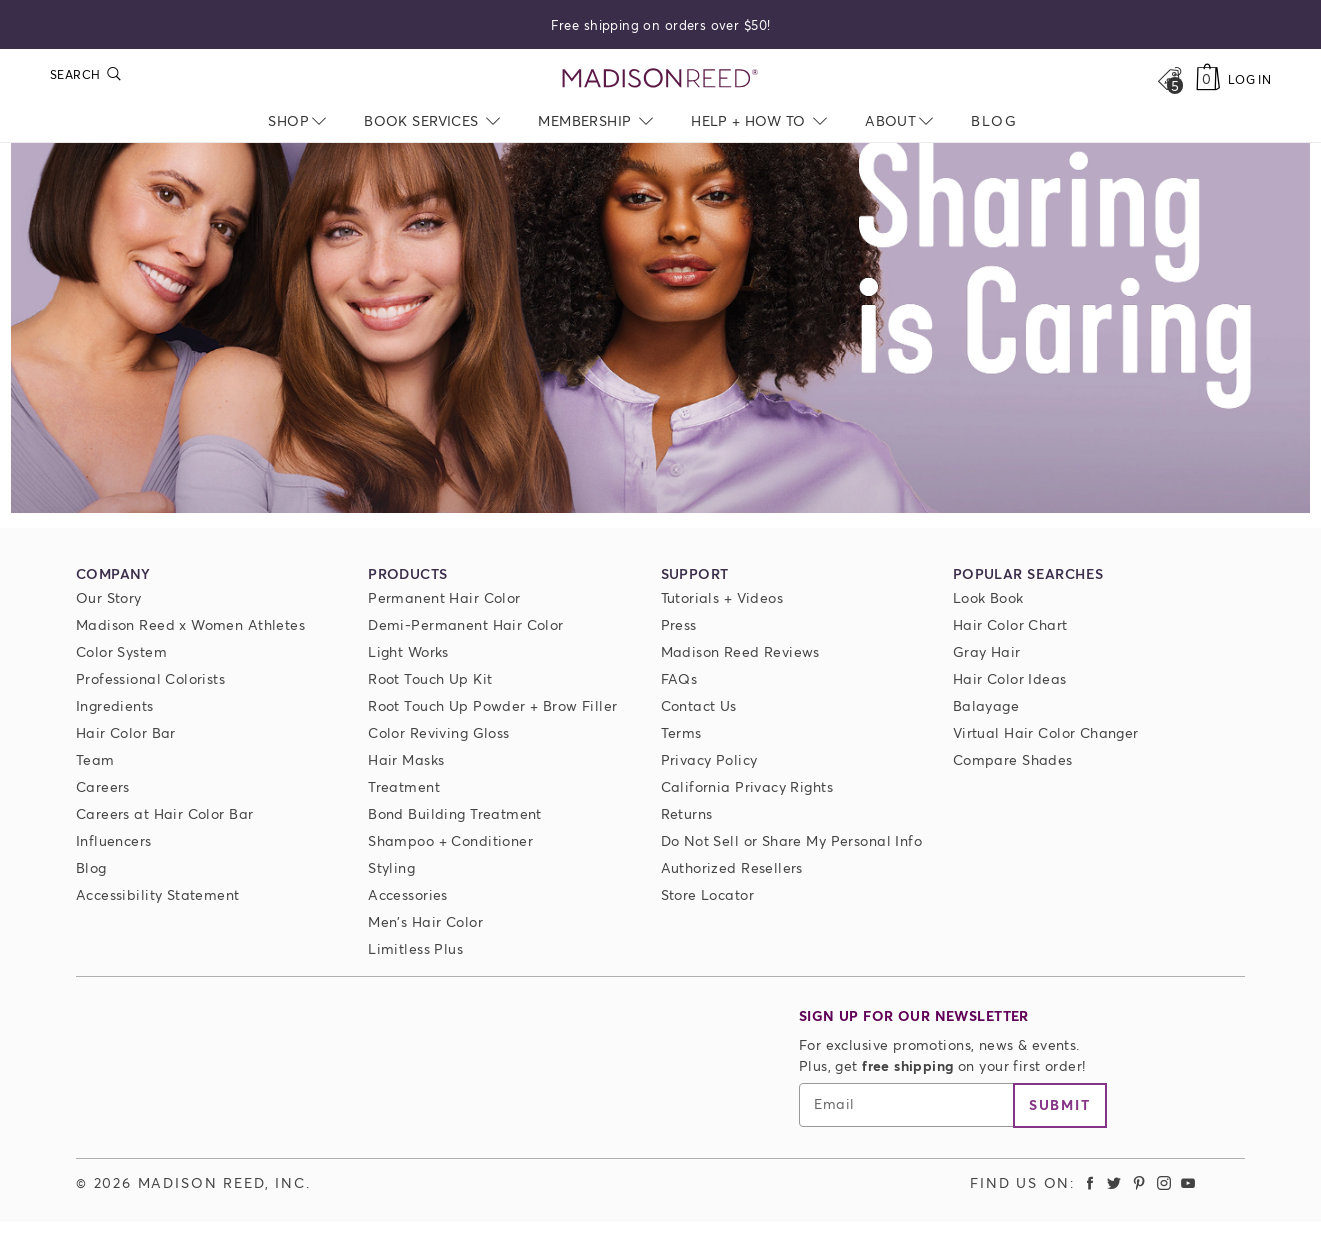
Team (95, 759)
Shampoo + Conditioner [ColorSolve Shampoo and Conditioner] (450, 840)
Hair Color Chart (1010, 624)
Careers (103, 786)
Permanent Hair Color (444, 597)
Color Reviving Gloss (438, 732)
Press (679, 624)
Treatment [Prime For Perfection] (404, 786)
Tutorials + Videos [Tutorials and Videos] (722, 597)
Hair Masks (406, 759)
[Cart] (1208, 79)
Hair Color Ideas (1010, 678)
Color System (121, 651)
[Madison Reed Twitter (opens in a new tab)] (1115, 1182)
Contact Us (699, 705)
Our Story (109, 597)
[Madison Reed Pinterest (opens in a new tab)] (1139, 1182)
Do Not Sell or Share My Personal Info (792, 840)
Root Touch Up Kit (430, 678)
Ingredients (115, 705)
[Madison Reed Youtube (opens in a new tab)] (1188, 1182)
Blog (91, 867)
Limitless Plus (415, 948)
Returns (687, 813)
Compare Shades (1013, 759)
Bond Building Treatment (455, 813)
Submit (1060, 1104)
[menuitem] (994, 120)
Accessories (408, 894)
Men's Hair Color (425, 921)
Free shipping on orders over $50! (661, 24)
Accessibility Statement (158, 894)
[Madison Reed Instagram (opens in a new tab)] (1164, 1182)
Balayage (986, 705)
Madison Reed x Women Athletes (190, 624)
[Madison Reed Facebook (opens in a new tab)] (1090, 1182)
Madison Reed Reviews (740, 651)
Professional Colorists (150, 678)
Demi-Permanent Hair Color (466, 624)
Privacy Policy (709, 759)
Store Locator (707, 894)
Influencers (114, 840)
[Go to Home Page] (660, 79)
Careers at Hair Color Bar (165, 813)
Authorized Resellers (732, 867)
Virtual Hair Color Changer (1046, 732)
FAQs (679, 678)
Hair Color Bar (126, 732)
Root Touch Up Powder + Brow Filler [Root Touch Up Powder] (492, 705)
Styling (391, 867)
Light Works (408, 651)
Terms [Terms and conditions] (681, 732)
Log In (1249, 79)
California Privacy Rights (747, 786)
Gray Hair (987, 651)
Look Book (988, 597)
